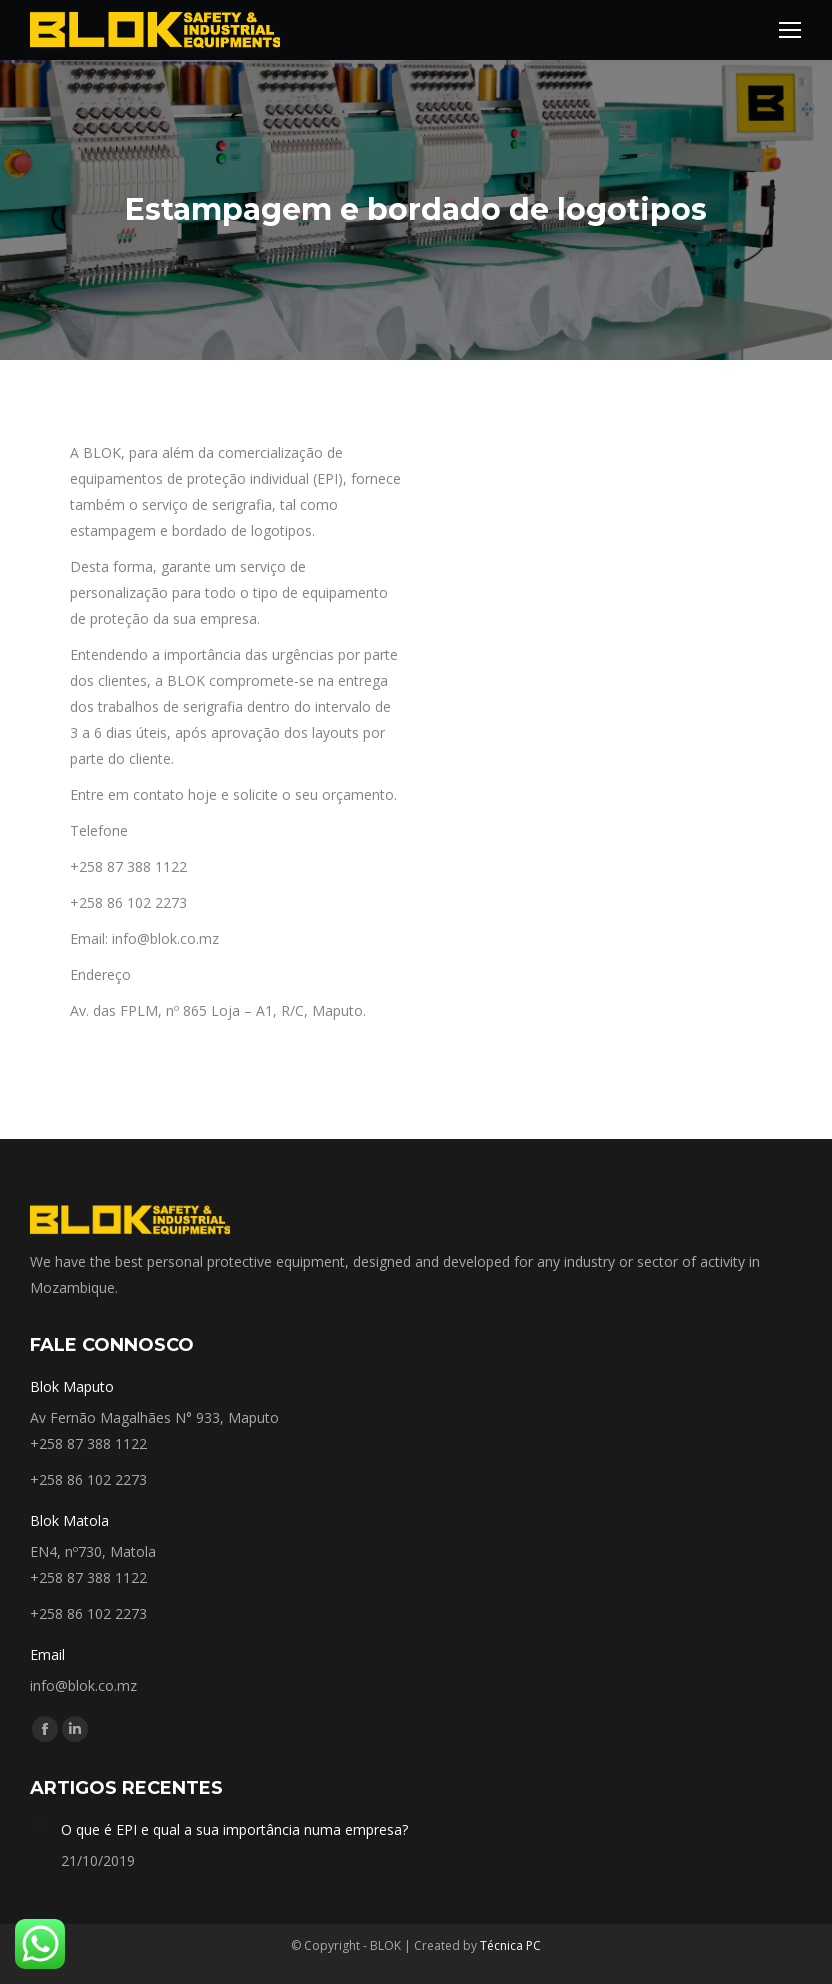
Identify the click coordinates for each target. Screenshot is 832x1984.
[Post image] (38, 1825)
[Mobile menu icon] (790, 30)
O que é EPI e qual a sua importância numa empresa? (234, 1829)
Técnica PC (510, 1945)
